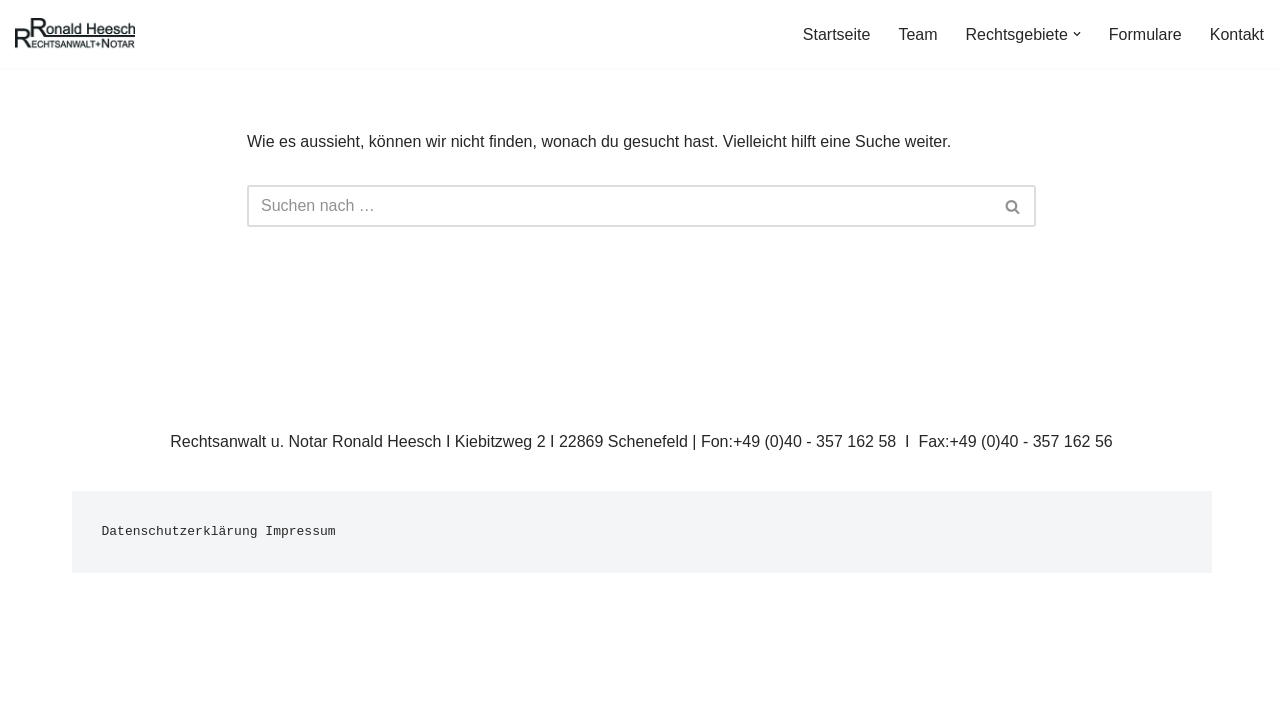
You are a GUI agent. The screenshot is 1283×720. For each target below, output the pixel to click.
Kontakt (1237, 34)
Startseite (837, 34)
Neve (90, 694)
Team (917, 34)
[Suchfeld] (619, 206)
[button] (1077, 34)
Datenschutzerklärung (180, 531)
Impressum (300, 531)
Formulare (1145, 34)
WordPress (273, 694)
